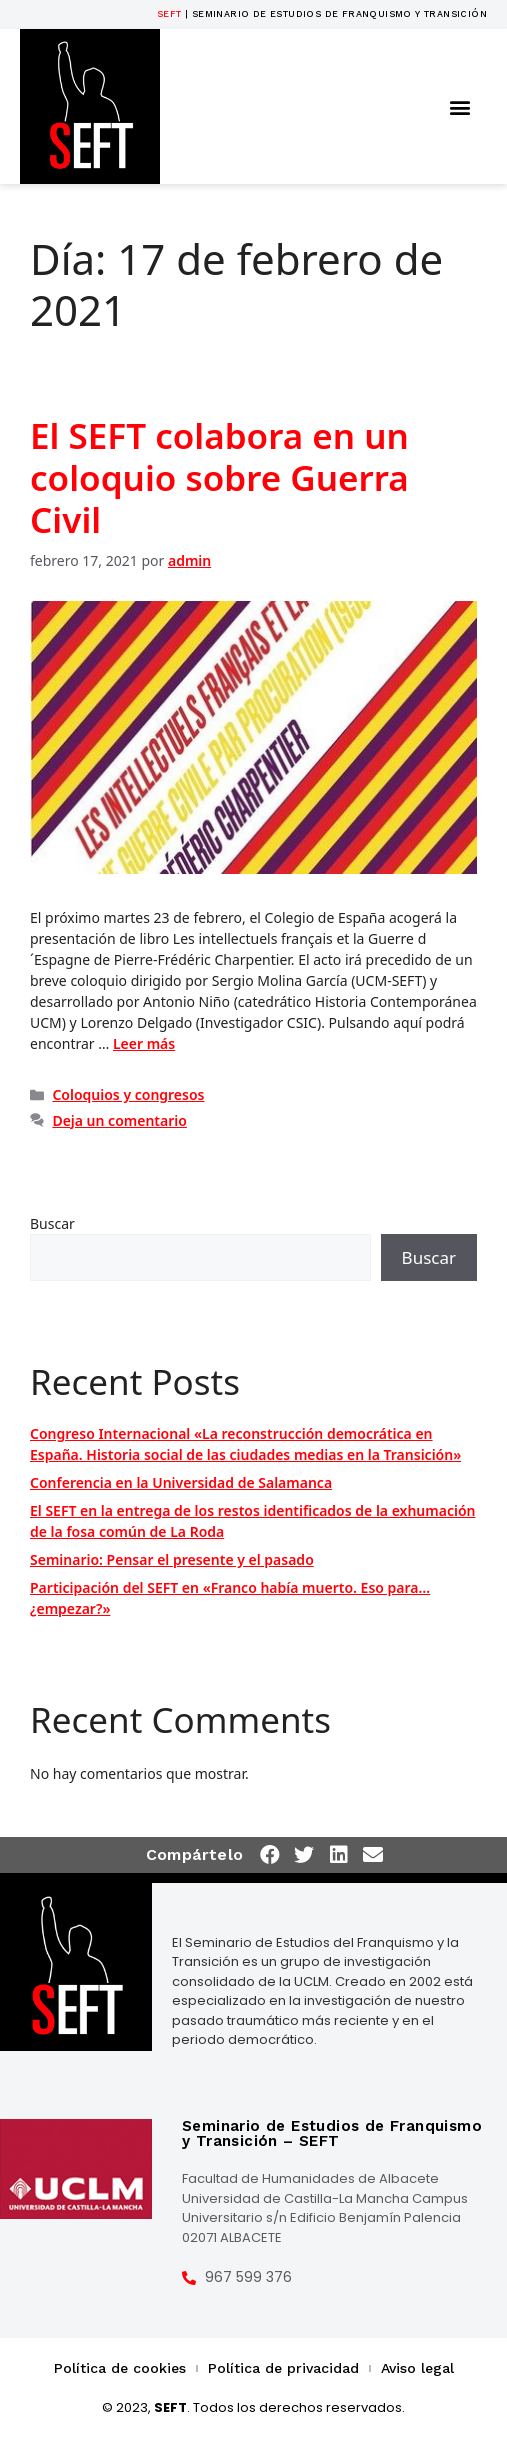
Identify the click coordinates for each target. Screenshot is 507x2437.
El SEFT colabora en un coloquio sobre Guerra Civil (219, 477)
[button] (460, 106)
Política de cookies (120, 2368)
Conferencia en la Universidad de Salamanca (181, 1482)
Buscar (52, 1223)
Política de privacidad (283, 2368)
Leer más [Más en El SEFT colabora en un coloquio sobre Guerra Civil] (144, 1043)
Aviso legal (417, 2368)
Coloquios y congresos (128, 1094)
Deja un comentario (119, 1120)
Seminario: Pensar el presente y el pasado (172, 1559)
